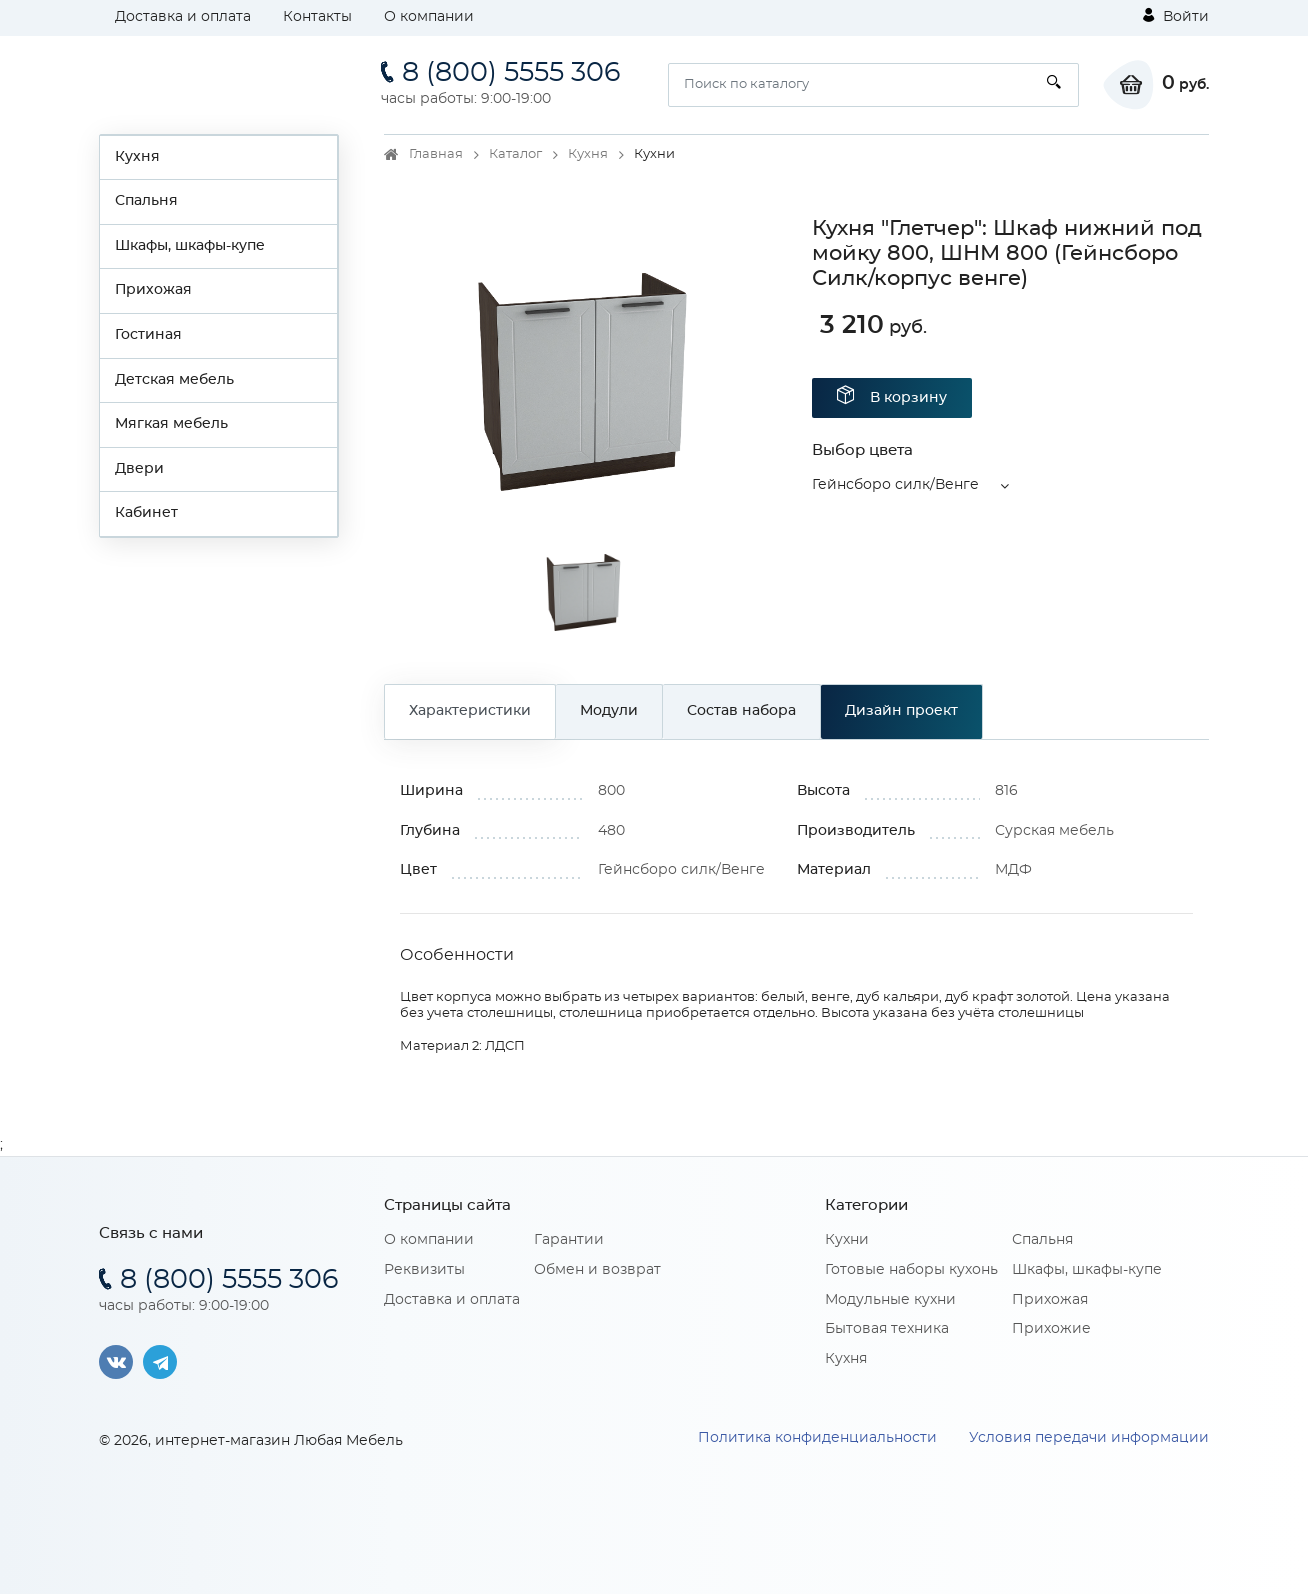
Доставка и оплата (183, 17)
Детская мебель (174, 380)
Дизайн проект (901, 711)
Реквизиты (424, 1270)
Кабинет (146, 513)
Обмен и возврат (597, 1270)
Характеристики (470, 711)
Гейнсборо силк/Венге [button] (895, 485)
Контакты (317, 17)
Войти (1176, 16)
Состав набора (741, 711)
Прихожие (1051, 1329)
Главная (436, 154)
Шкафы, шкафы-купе (190, 246)
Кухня (137, 157)
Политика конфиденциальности (817, 1438)
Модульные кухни (890, 1300)
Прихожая (153, 290)
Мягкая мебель (171, 424)
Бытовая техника (887, 1329)
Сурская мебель (1054, 831)
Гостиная (148, 335)
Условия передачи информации (1089, 1438)
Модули (609, 711)
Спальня (146, 201)
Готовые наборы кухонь (911, 1270)
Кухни (847, 1240)
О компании (429, 17)
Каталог (515, 154)
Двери (139, 469)
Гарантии (569, 1240)
